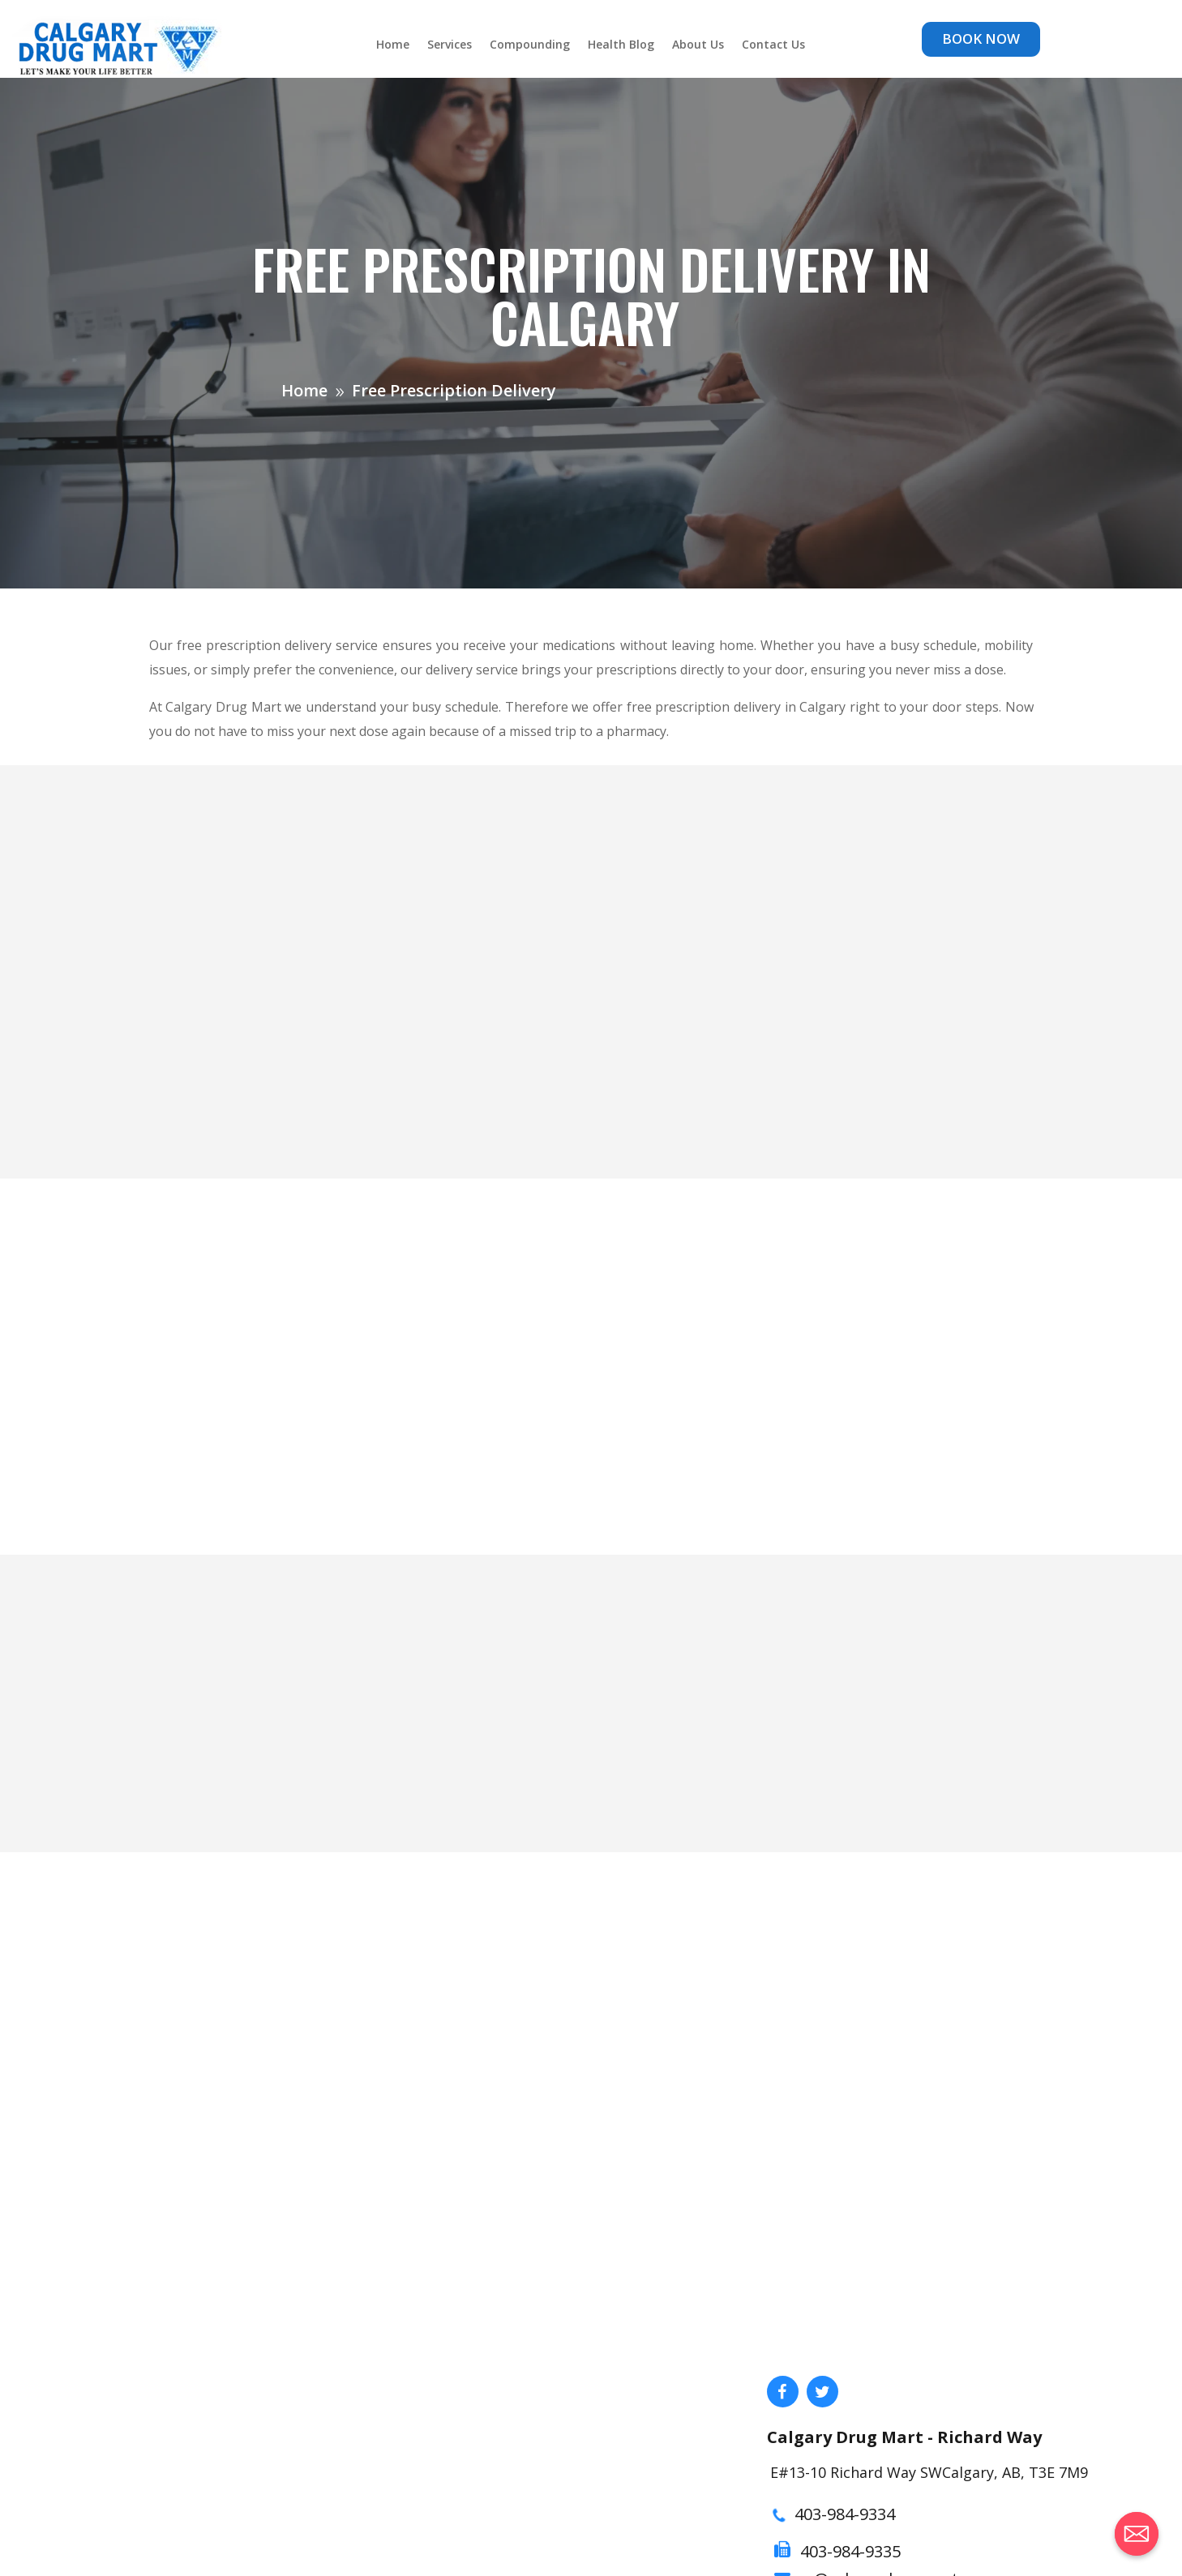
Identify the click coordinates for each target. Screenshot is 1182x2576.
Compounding (530, 45)
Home (392, 45)
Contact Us (773, 45)
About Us (698, 45)
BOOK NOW (981, 38)
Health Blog (621, 45)
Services (449, 45)
